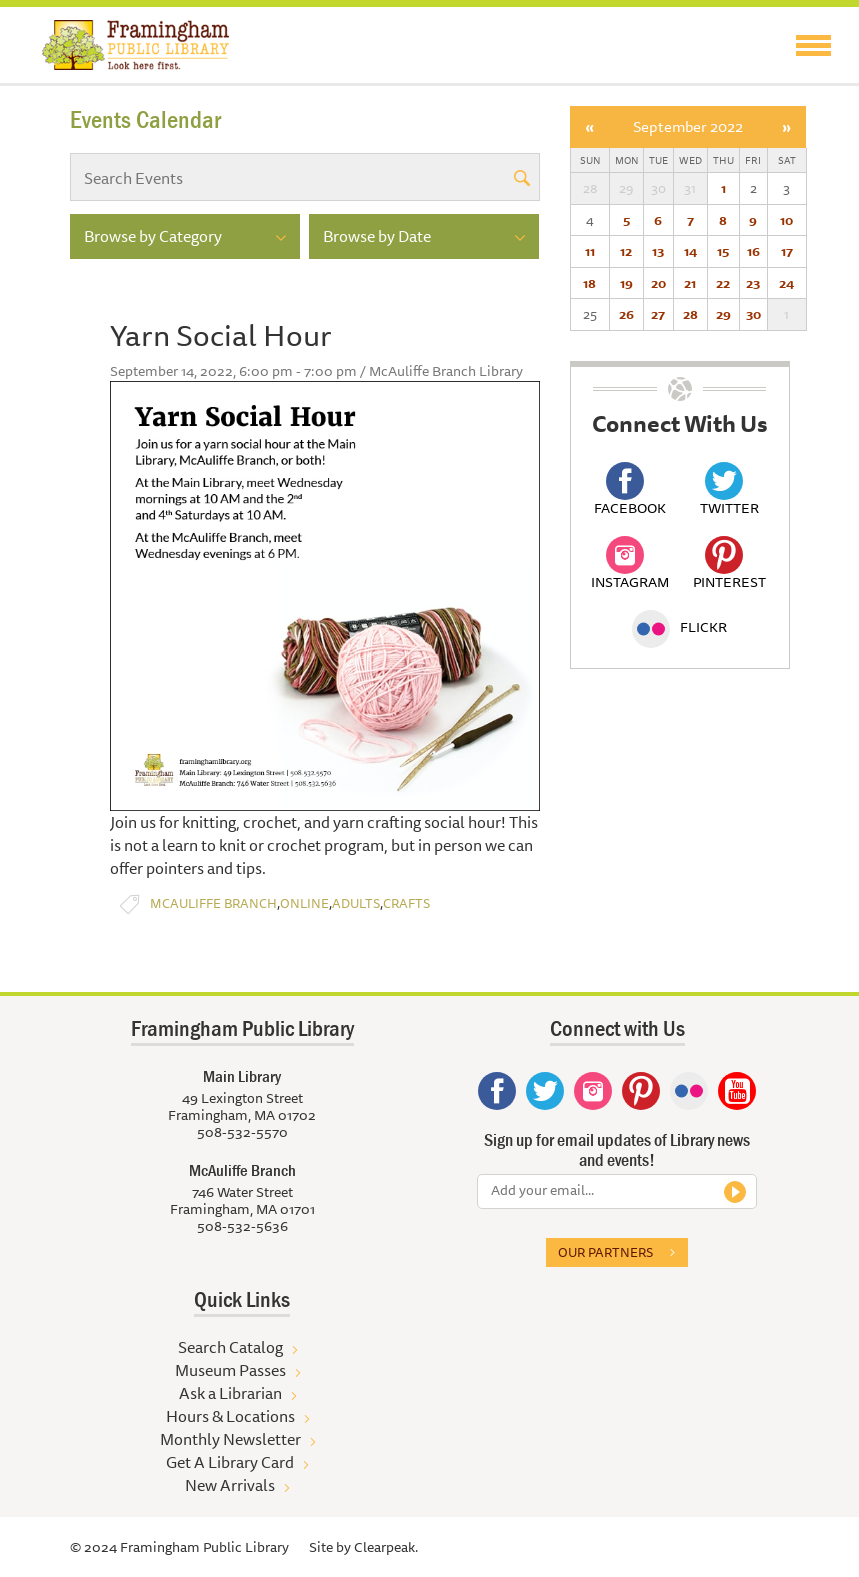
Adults (356, 903)
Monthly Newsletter (230, 1439)
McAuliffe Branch (213, 903)
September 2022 (688, 126)
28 (690, 314)
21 (690, 283)
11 (590, 251)
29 (723, 314)
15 (723, 251)
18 (589, 283)
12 (626, 251)
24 (786, 283)
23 (753, 283)
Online (304, 903)
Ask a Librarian (230, 1393)
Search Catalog (230, 1347)
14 (690, 251)
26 (626, 314)
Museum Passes (230, 1370)
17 (787, 251)
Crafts (406, 903)
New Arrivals (230, 1485)
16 (753, 251)
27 (658, 314)
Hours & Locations (230, 1416)
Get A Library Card (230, 1462)
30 (753, 314)
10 (786, 220)
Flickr (679, 627)
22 (723, 283)
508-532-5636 (242, 1226)
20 (658, 283)
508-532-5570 (242, 1132)
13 (658, 251)
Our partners (605, 1252)
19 (626, 283)
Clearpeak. (386, 1547)
